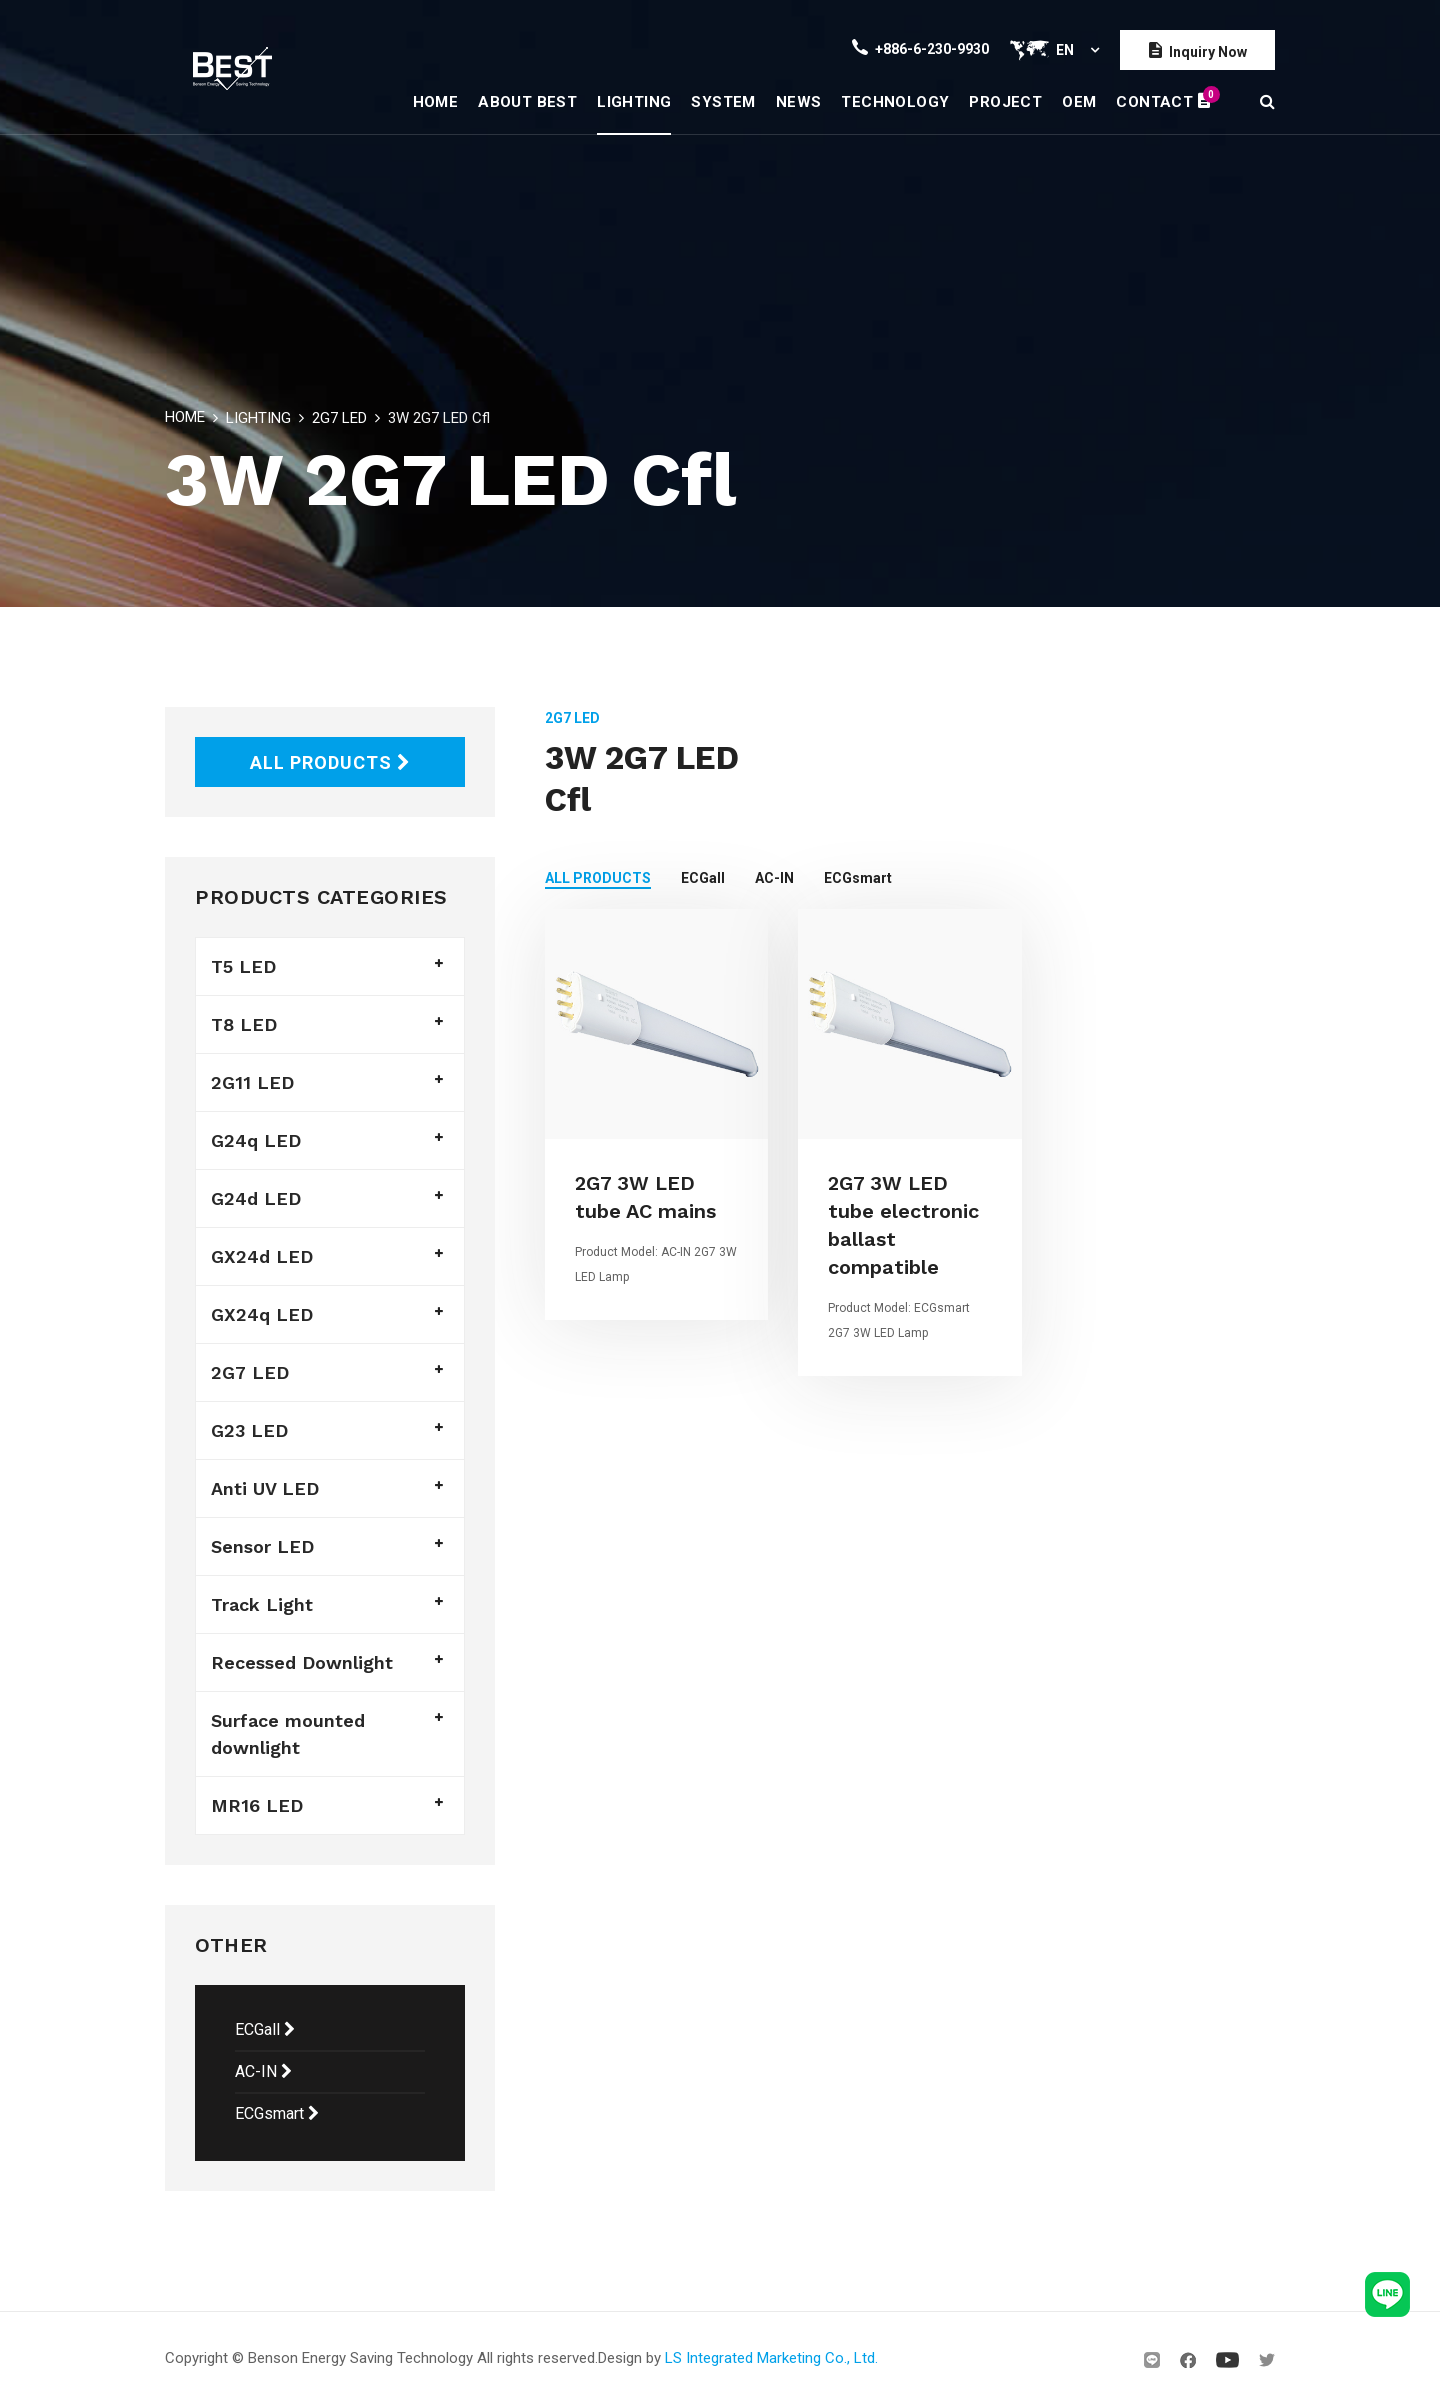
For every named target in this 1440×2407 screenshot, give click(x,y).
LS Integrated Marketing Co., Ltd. (771, 2358)
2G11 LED (252, 1082)
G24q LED (256, 1140)
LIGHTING (634, 102)
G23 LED (249, 1430)
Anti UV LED (265, 1488)
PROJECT (1005, 102)
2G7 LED (339, 418)
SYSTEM (723, 102)
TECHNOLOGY (895, 102)
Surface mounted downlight (288, 1734)
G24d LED (256, 1198)
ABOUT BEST (527, 102)
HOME (436, 102)
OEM (1079, 102)
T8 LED (244, 1024)
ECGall (265, 2029)
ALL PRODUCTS (330, 762)
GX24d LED (262, 1256)
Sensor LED (262, 1546)
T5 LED (243, 966)
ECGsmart (277, 2113)
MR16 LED (257, 1805)
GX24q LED (262, 1314)
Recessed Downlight (302, 1662)
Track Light (262, 1604)
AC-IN (263, 2071)
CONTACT (1163, 98)
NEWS (799, 102)
